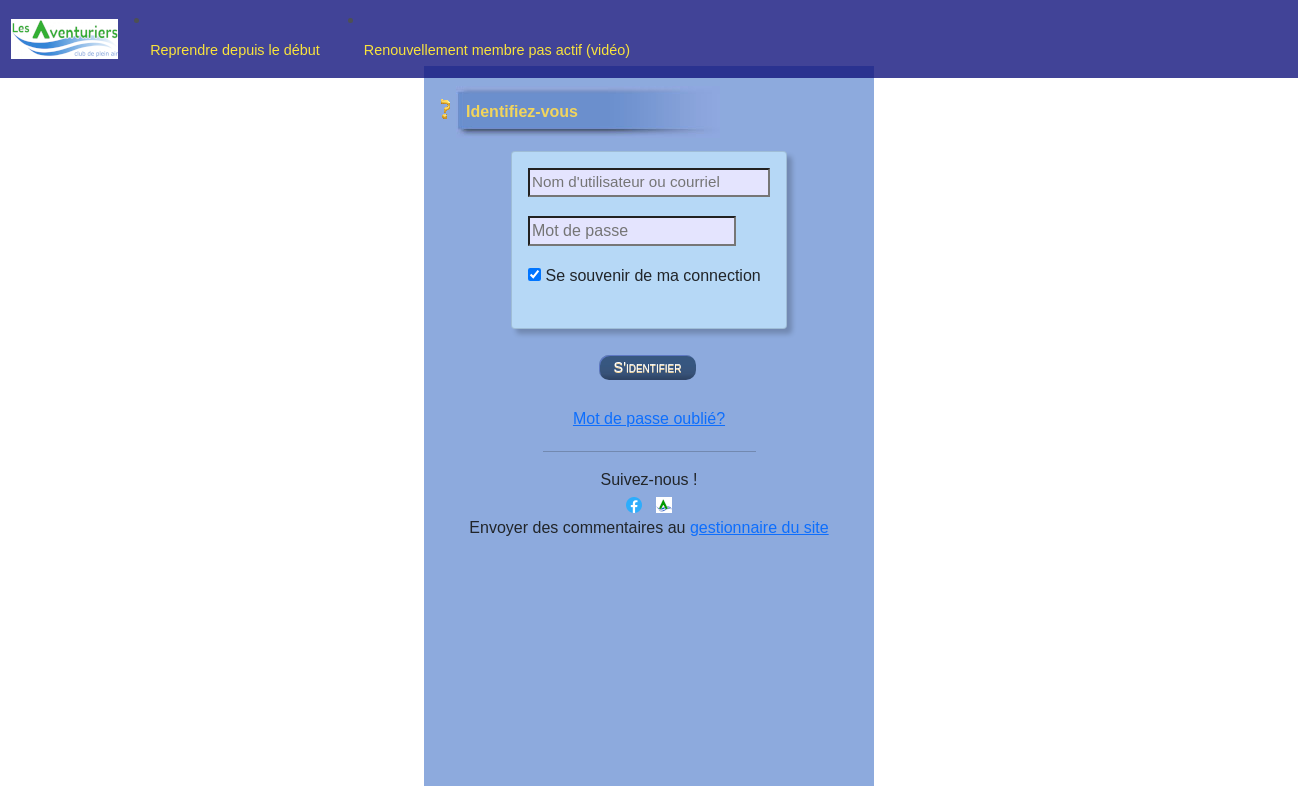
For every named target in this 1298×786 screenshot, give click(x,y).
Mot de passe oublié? (649, 418)
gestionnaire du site (759, 527)
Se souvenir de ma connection (652, 275)
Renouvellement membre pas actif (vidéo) (499, 50)
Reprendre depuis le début (241, 50)
